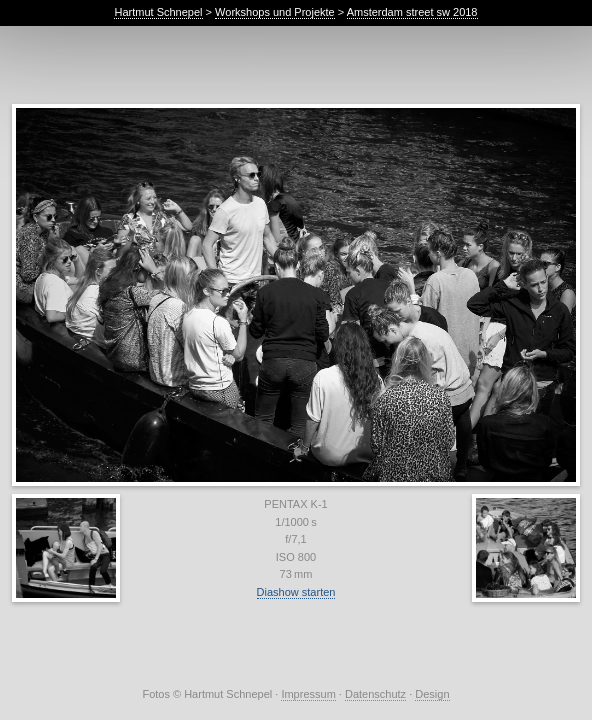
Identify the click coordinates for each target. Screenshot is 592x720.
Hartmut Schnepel (158, 12)
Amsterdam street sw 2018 (412, 12)
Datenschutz (375, 694)
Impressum (308, 694)
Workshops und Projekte (275, 12)
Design (432, 694)
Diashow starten (296, 592)
